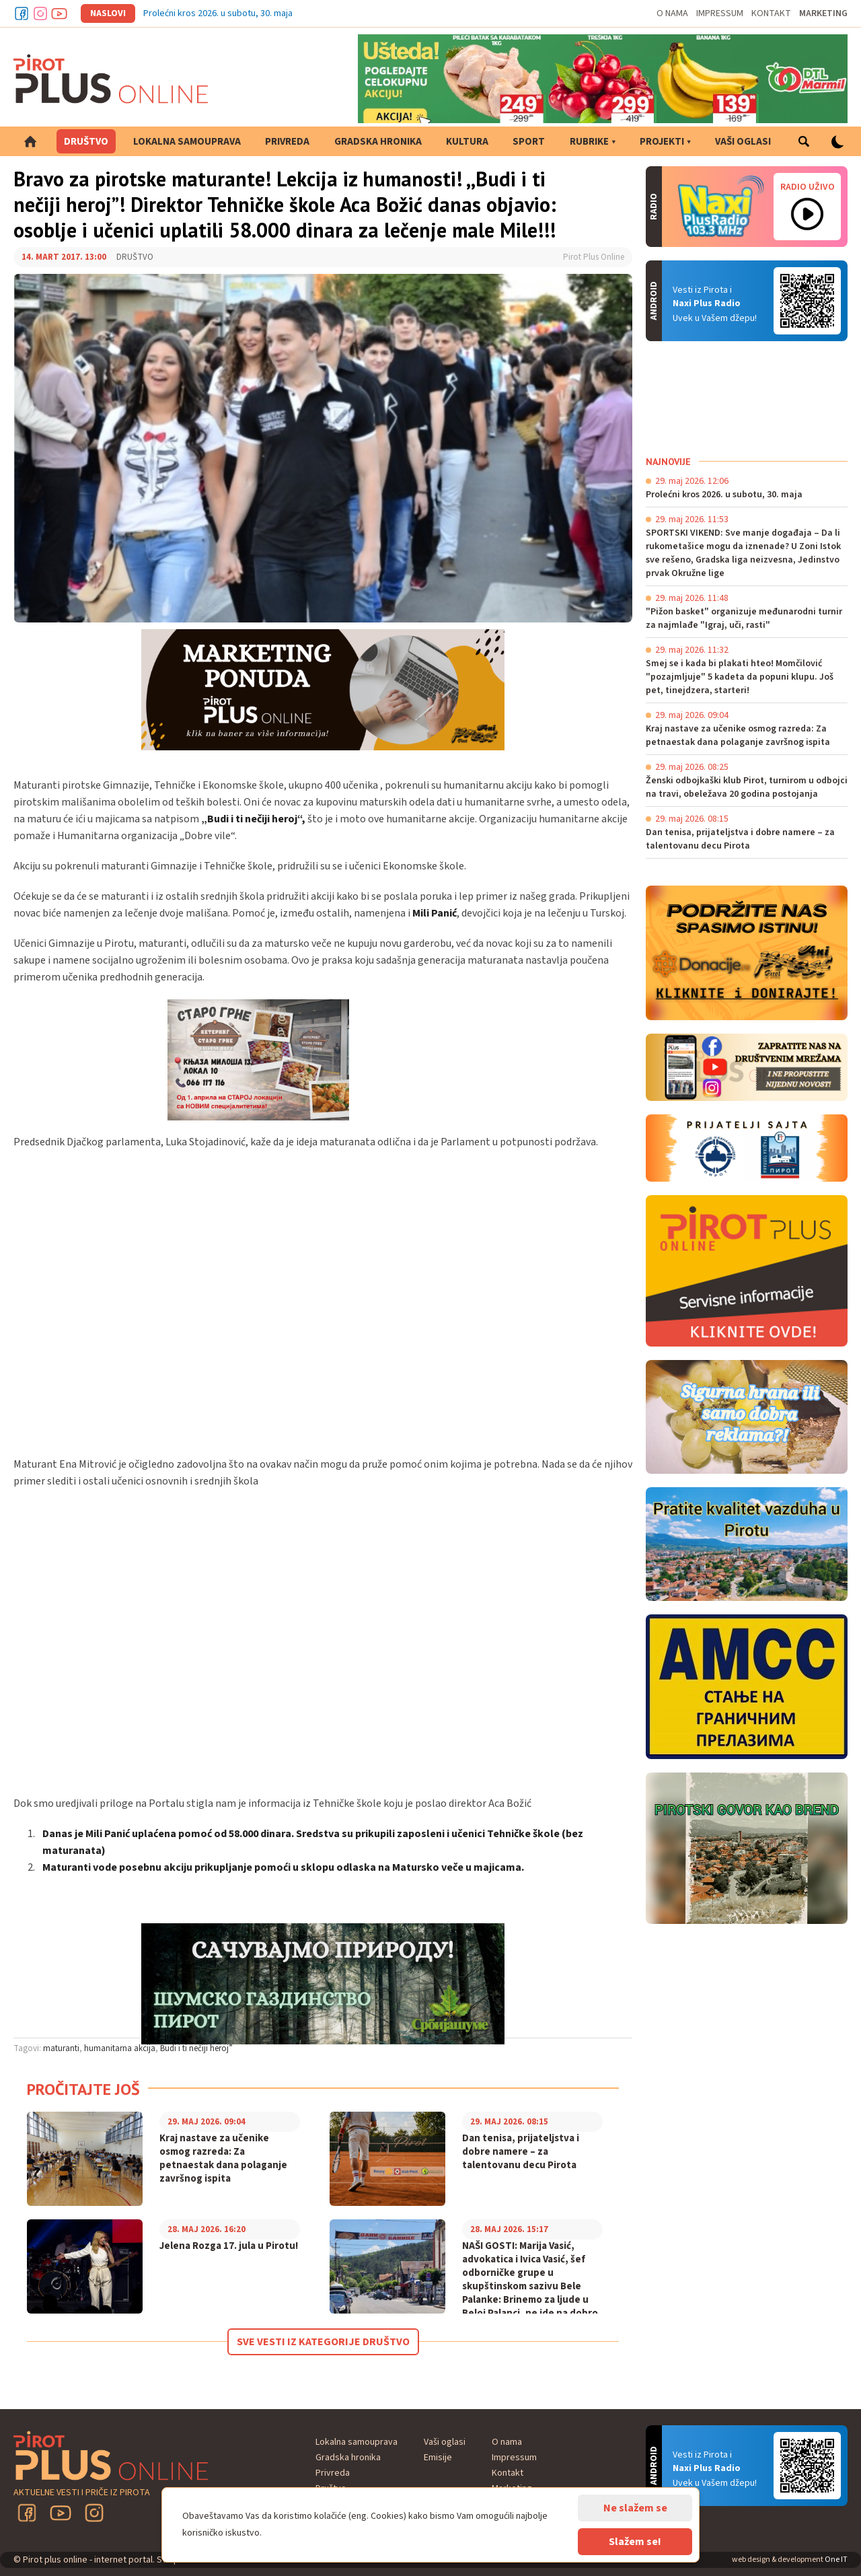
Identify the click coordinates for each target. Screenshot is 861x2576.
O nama (672, 13)
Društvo (86, 142)
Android (807, 300)
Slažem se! (635, 2541)
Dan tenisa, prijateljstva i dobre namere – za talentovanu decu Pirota (520, 2152)
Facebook (21, 13)
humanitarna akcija (119, 2048)
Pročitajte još (83, 2089)
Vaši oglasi (743, 142)
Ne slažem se (635, 2508)
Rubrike (589, 142)
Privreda (287, 142)
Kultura (467, 142)
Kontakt (771, 13)
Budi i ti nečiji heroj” (196, 2048)
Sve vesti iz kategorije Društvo (323, 2341)
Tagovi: (27, 2048)
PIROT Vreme (747, 398)
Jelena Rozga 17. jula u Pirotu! (228, 2246)
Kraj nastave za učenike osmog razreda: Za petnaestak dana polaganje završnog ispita (223, 2159)
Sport (529, 142)
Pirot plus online (111, 78)
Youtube (59, 13)
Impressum (719, 13)
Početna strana (30, 141)
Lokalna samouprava (187, 142)
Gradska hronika (378, 142)
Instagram (40, 13)
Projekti (662, 142)
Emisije (438, 2457)
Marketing (823, 13)
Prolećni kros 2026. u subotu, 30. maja (218, 13)
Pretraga (804, 141)
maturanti (61, 2048)
